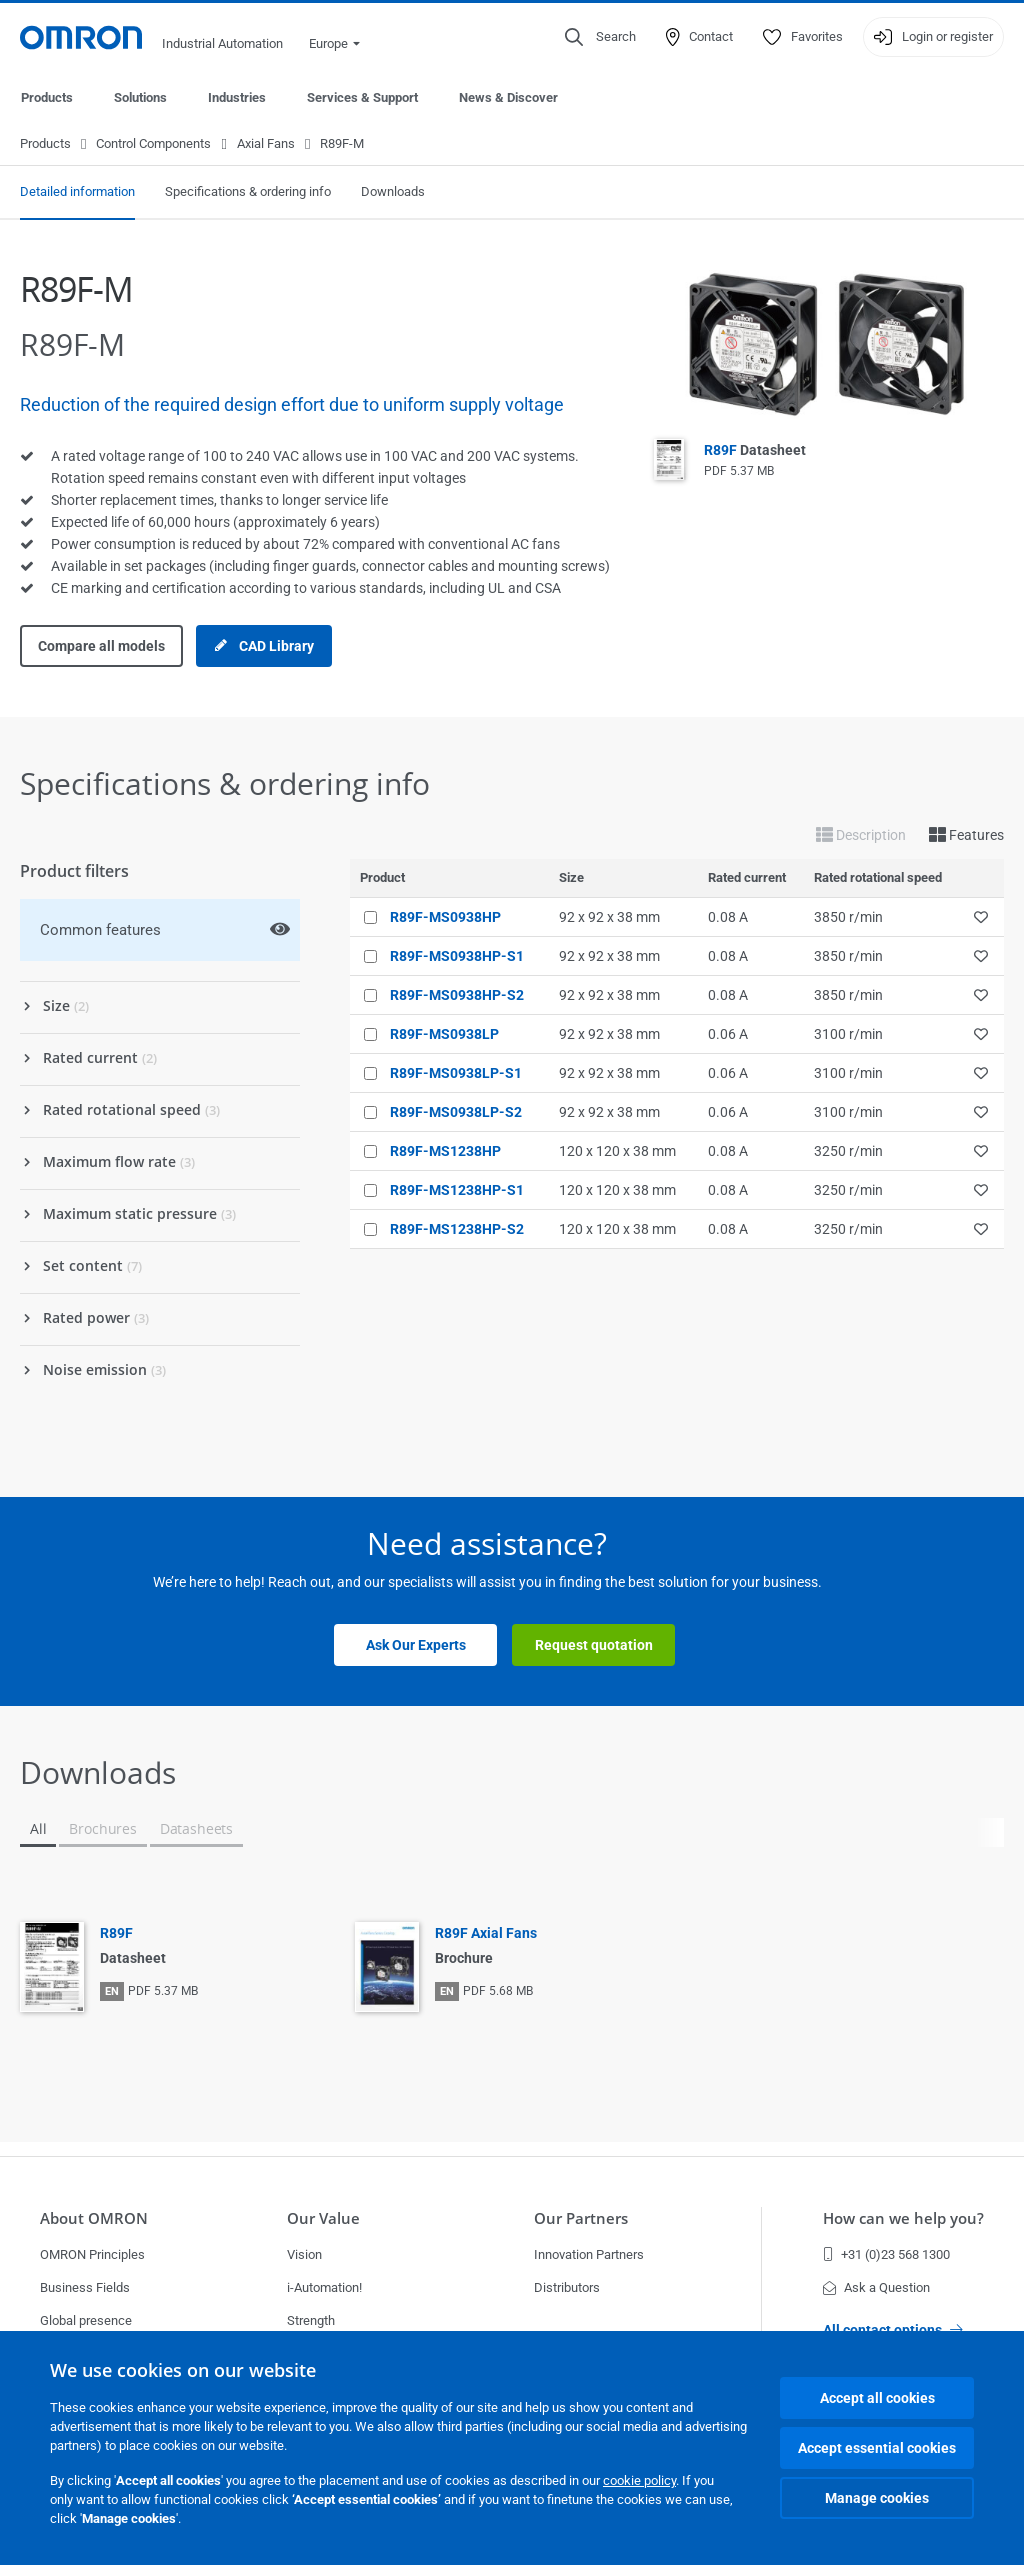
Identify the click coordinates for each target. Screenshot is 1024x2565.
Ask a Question (876, 2287)
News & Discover (508, 97)
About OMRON (94, 2218)
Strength (311, 2320)
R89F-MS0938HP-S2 (457, 996)
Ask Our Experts (416, 1646)
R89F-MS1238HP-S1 (457, 1191)
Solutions (140, 97)
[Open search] (600, 37)
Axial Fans (266, 144)
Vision (304, 2254)
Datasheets (196, 1829)
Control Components (153, 144)
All (38, 1829)
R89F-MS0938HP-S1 (457, 957)
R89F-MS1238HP (445, 1152)
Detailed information (77, 192)
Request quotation (594, 1646)
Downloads (393, 192)
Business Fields (85, 2287)
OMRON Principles (92, 2254)
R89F (755, 451)
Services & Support (362, 97)
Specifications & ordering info (248, 192)
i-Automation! (324, 2287)
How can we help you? (903, 2218)
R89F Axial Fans (486, 1934)
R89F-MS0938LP (444, 1035)
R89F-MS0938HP (445, 918)
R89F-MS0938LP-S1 (456, 1074)
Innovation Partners (589, 2254)
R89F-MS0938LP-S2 (456, 1113)
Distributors (567, 2287)
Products (47, 97)
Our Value (323, 2218)
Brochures (102, 1829)
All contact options (893, 2330)
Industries (237, 97)
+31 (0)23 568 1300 (886, 2254)
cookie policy (639, 2480)
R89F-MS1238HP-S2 (457, 1230)
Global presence (86, 2320)
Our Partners (581, 2218)
